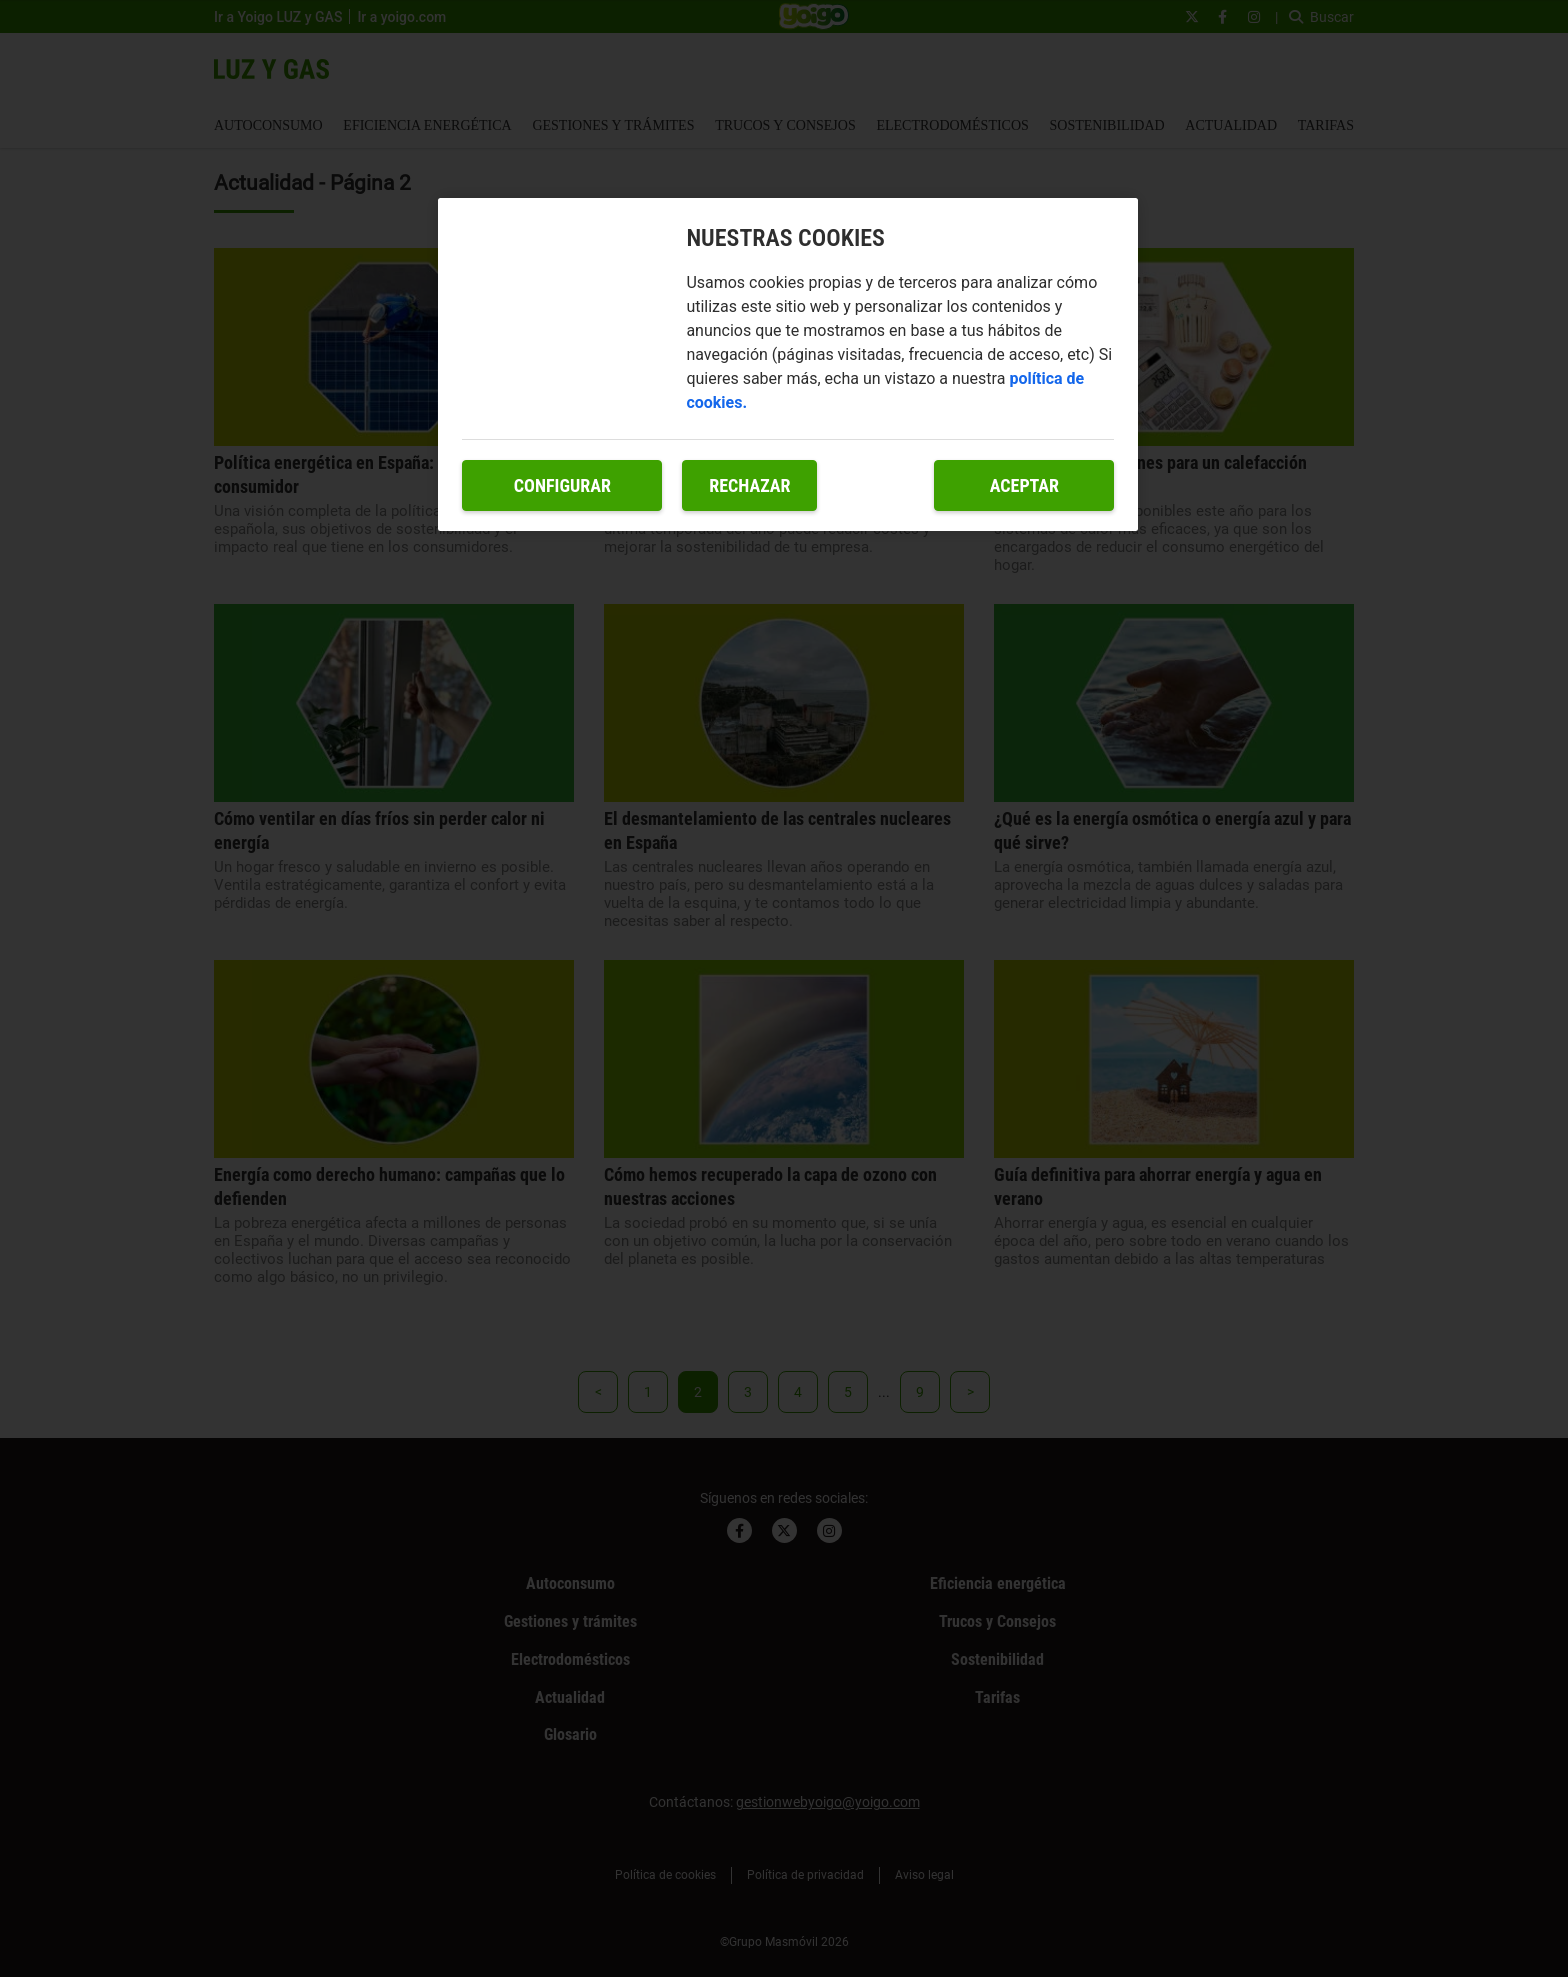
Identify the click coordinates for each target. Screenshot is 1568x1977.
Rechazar (749, 485)
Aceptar (1024, 485)
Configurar (562, 485)
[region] (788, 365)
